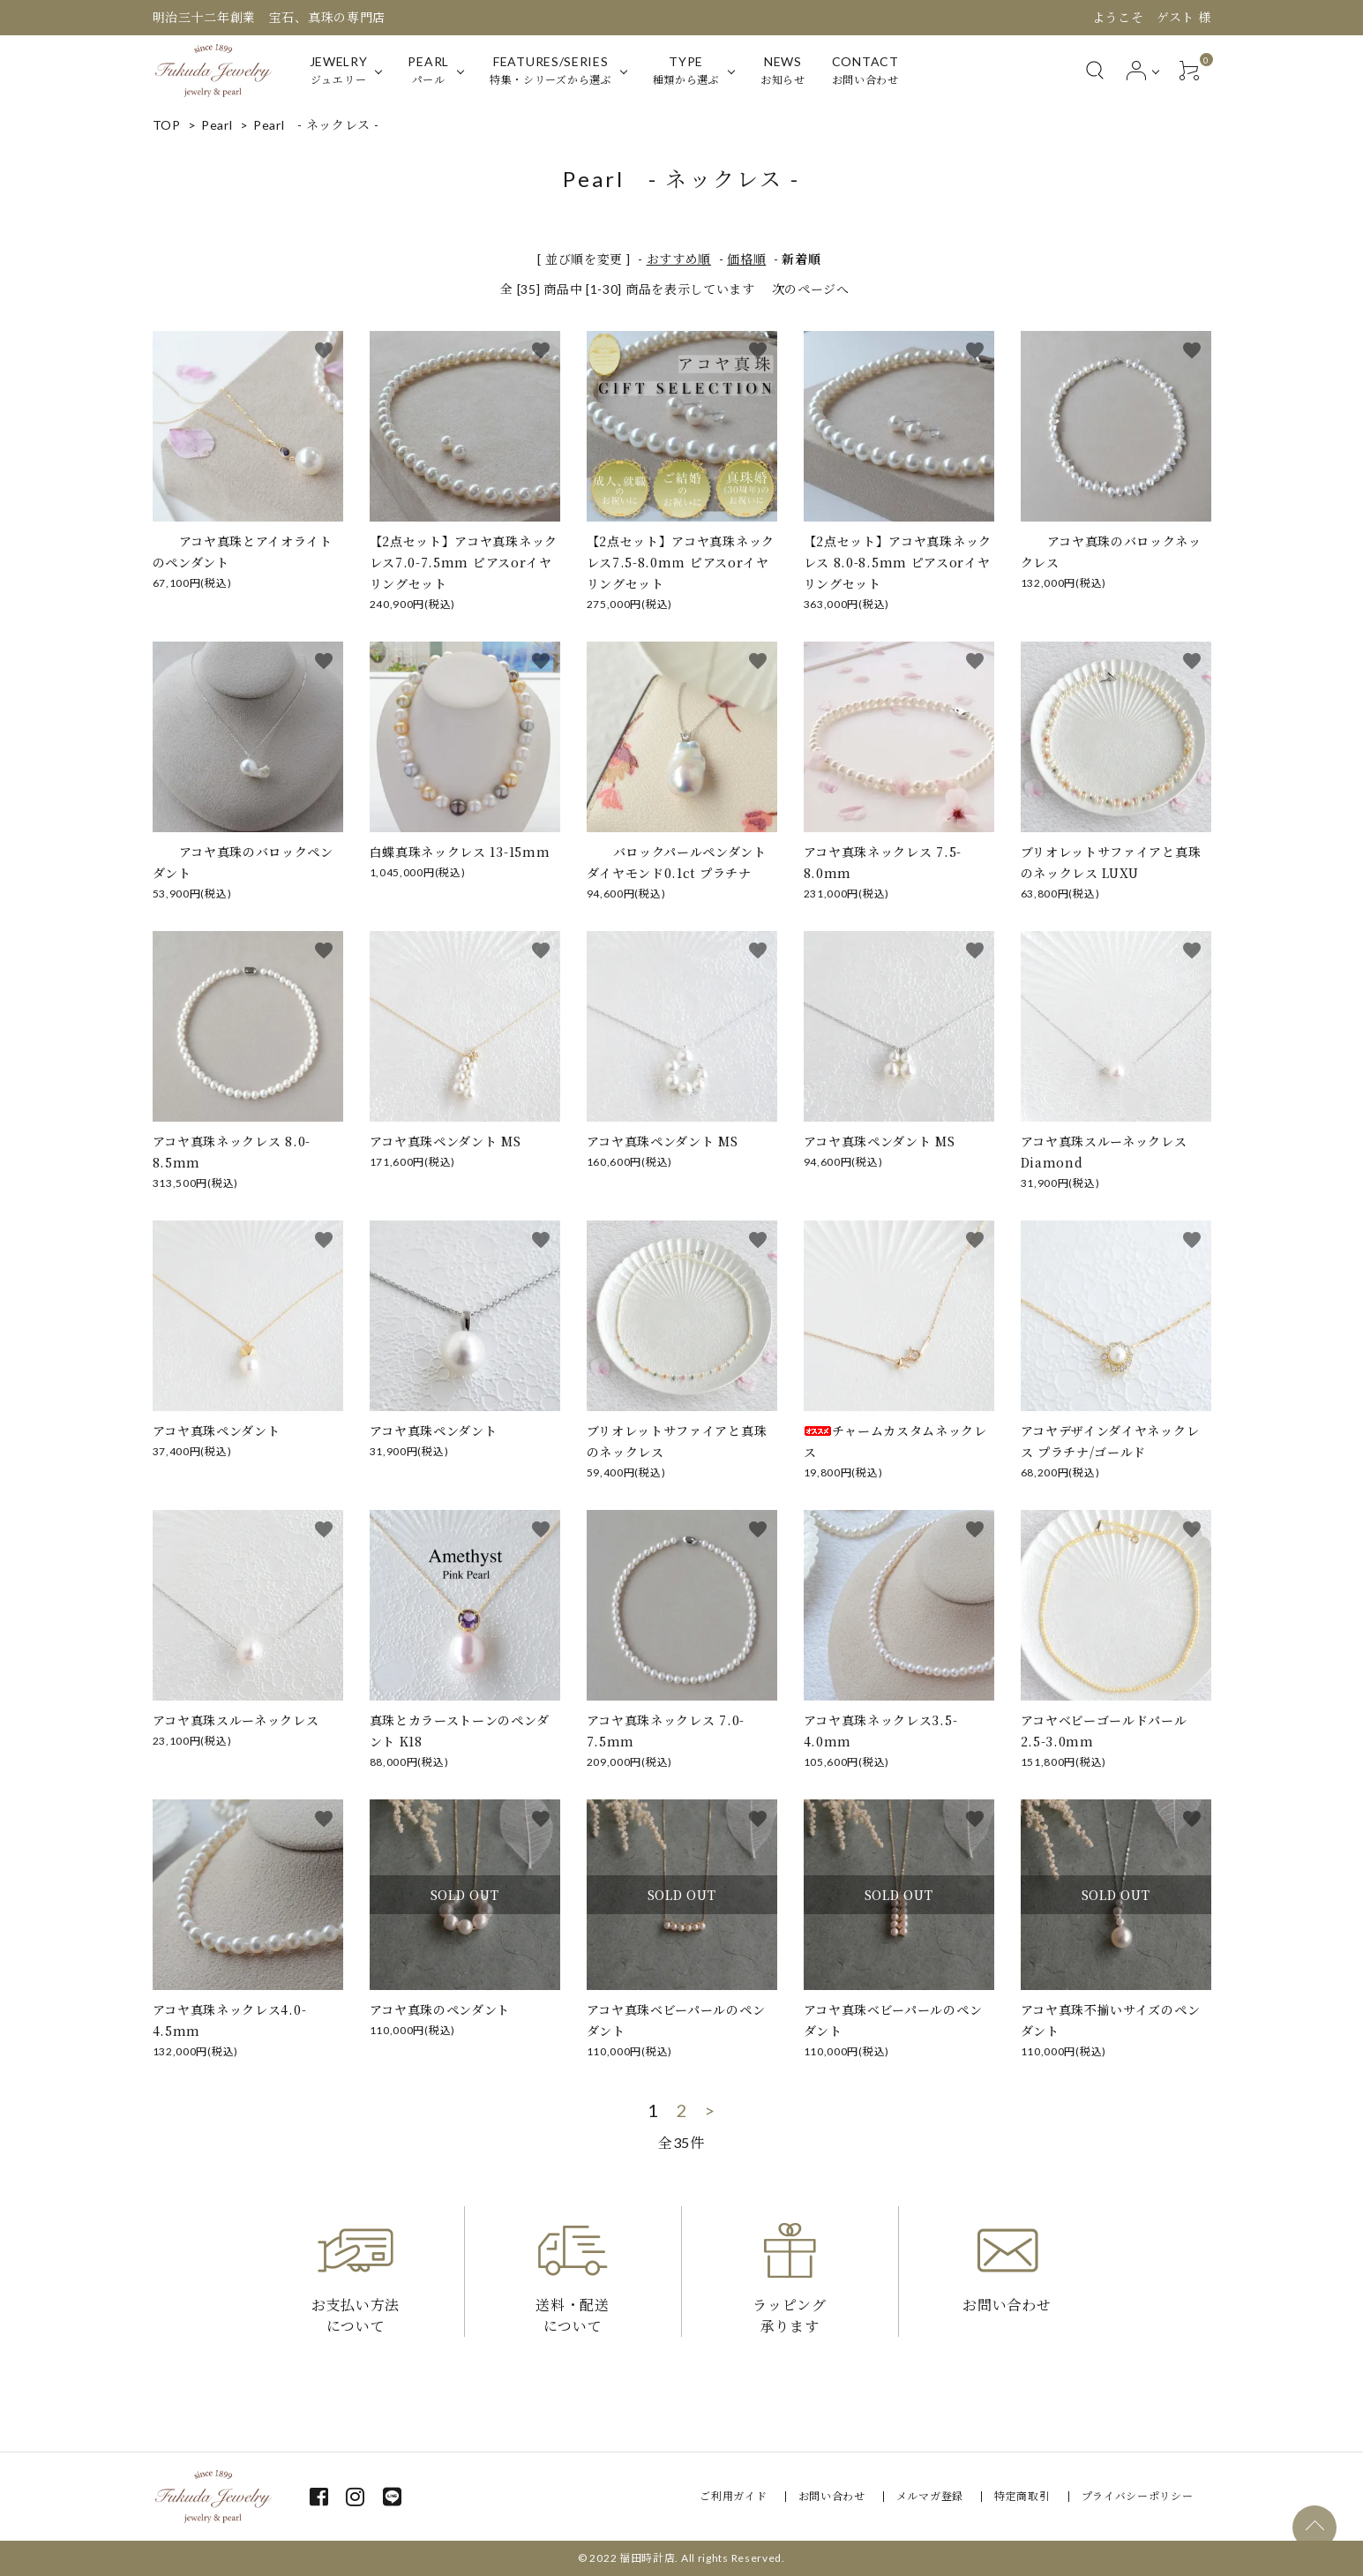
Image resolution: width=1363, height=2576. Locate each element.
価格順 (746, 259)
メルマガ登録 (929, 2496)
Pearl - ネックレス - (316, 124)
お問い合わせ (831, 2496)
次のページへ (811, 289)
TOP (167, 124)
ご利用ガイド (733, 2496)
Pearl (217, 124)
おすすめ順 (679, 259)
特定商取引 (1022, 2496)
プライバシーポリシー (1138, 2496)
